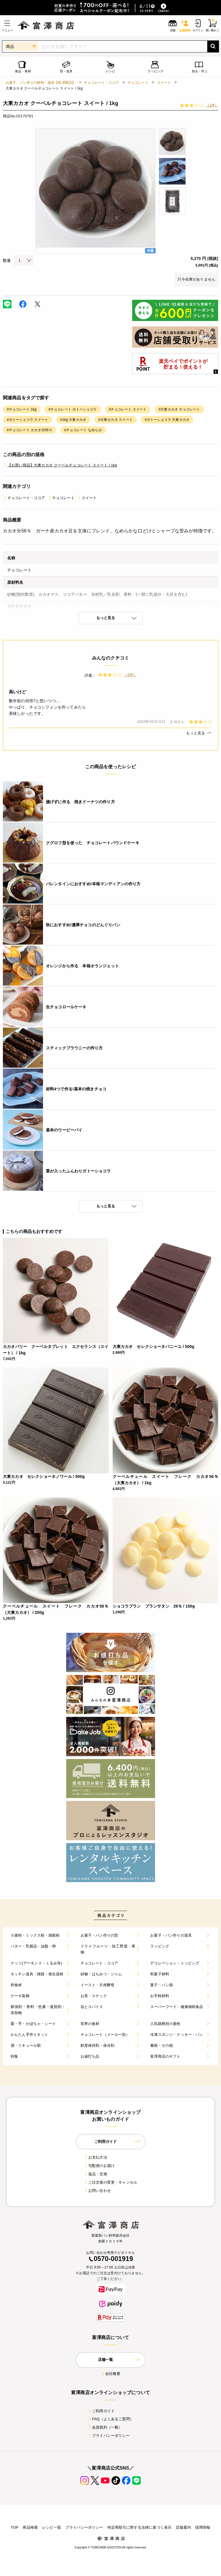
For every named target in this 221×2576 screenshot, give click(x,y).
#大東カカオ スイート (115, 420)
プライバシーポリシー (108, 2435)
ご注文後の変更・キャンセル (110, 2182)
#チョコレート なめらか (83, 430)
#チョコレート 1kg (21, 409)
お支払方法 (95, 2157)
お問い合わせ (97, 2190)
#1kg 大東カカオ (73, 420)
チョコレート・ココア (101, 83)
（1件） (212, 105)
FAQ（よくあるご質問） (110, 2419)
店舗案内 (183, 2527)
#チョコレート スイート (128, 409)
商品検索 (30, 2527)
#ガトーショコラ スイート (27, 420)
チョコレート (138, 83)
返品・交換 (95, 2174)
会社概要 (110, 2373)
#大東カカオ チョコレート (179, 409)
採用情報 (202, 2527)
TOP (14, 2527)
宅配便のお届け (99, 2165)
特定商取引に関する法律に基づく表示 (139, 2527)
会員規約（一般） (104, 2427)
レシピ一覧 (51, 2527)
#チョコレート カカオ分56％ (29, 430)
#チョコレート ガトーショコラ (72, 409)
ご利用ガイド (101, 2411)
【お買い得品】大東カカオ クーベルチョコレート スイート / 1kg (60, 465)
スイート (164, 83)
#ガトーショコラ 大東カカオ (167, 420)
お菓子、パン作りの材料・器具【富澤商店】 (40, 83)
